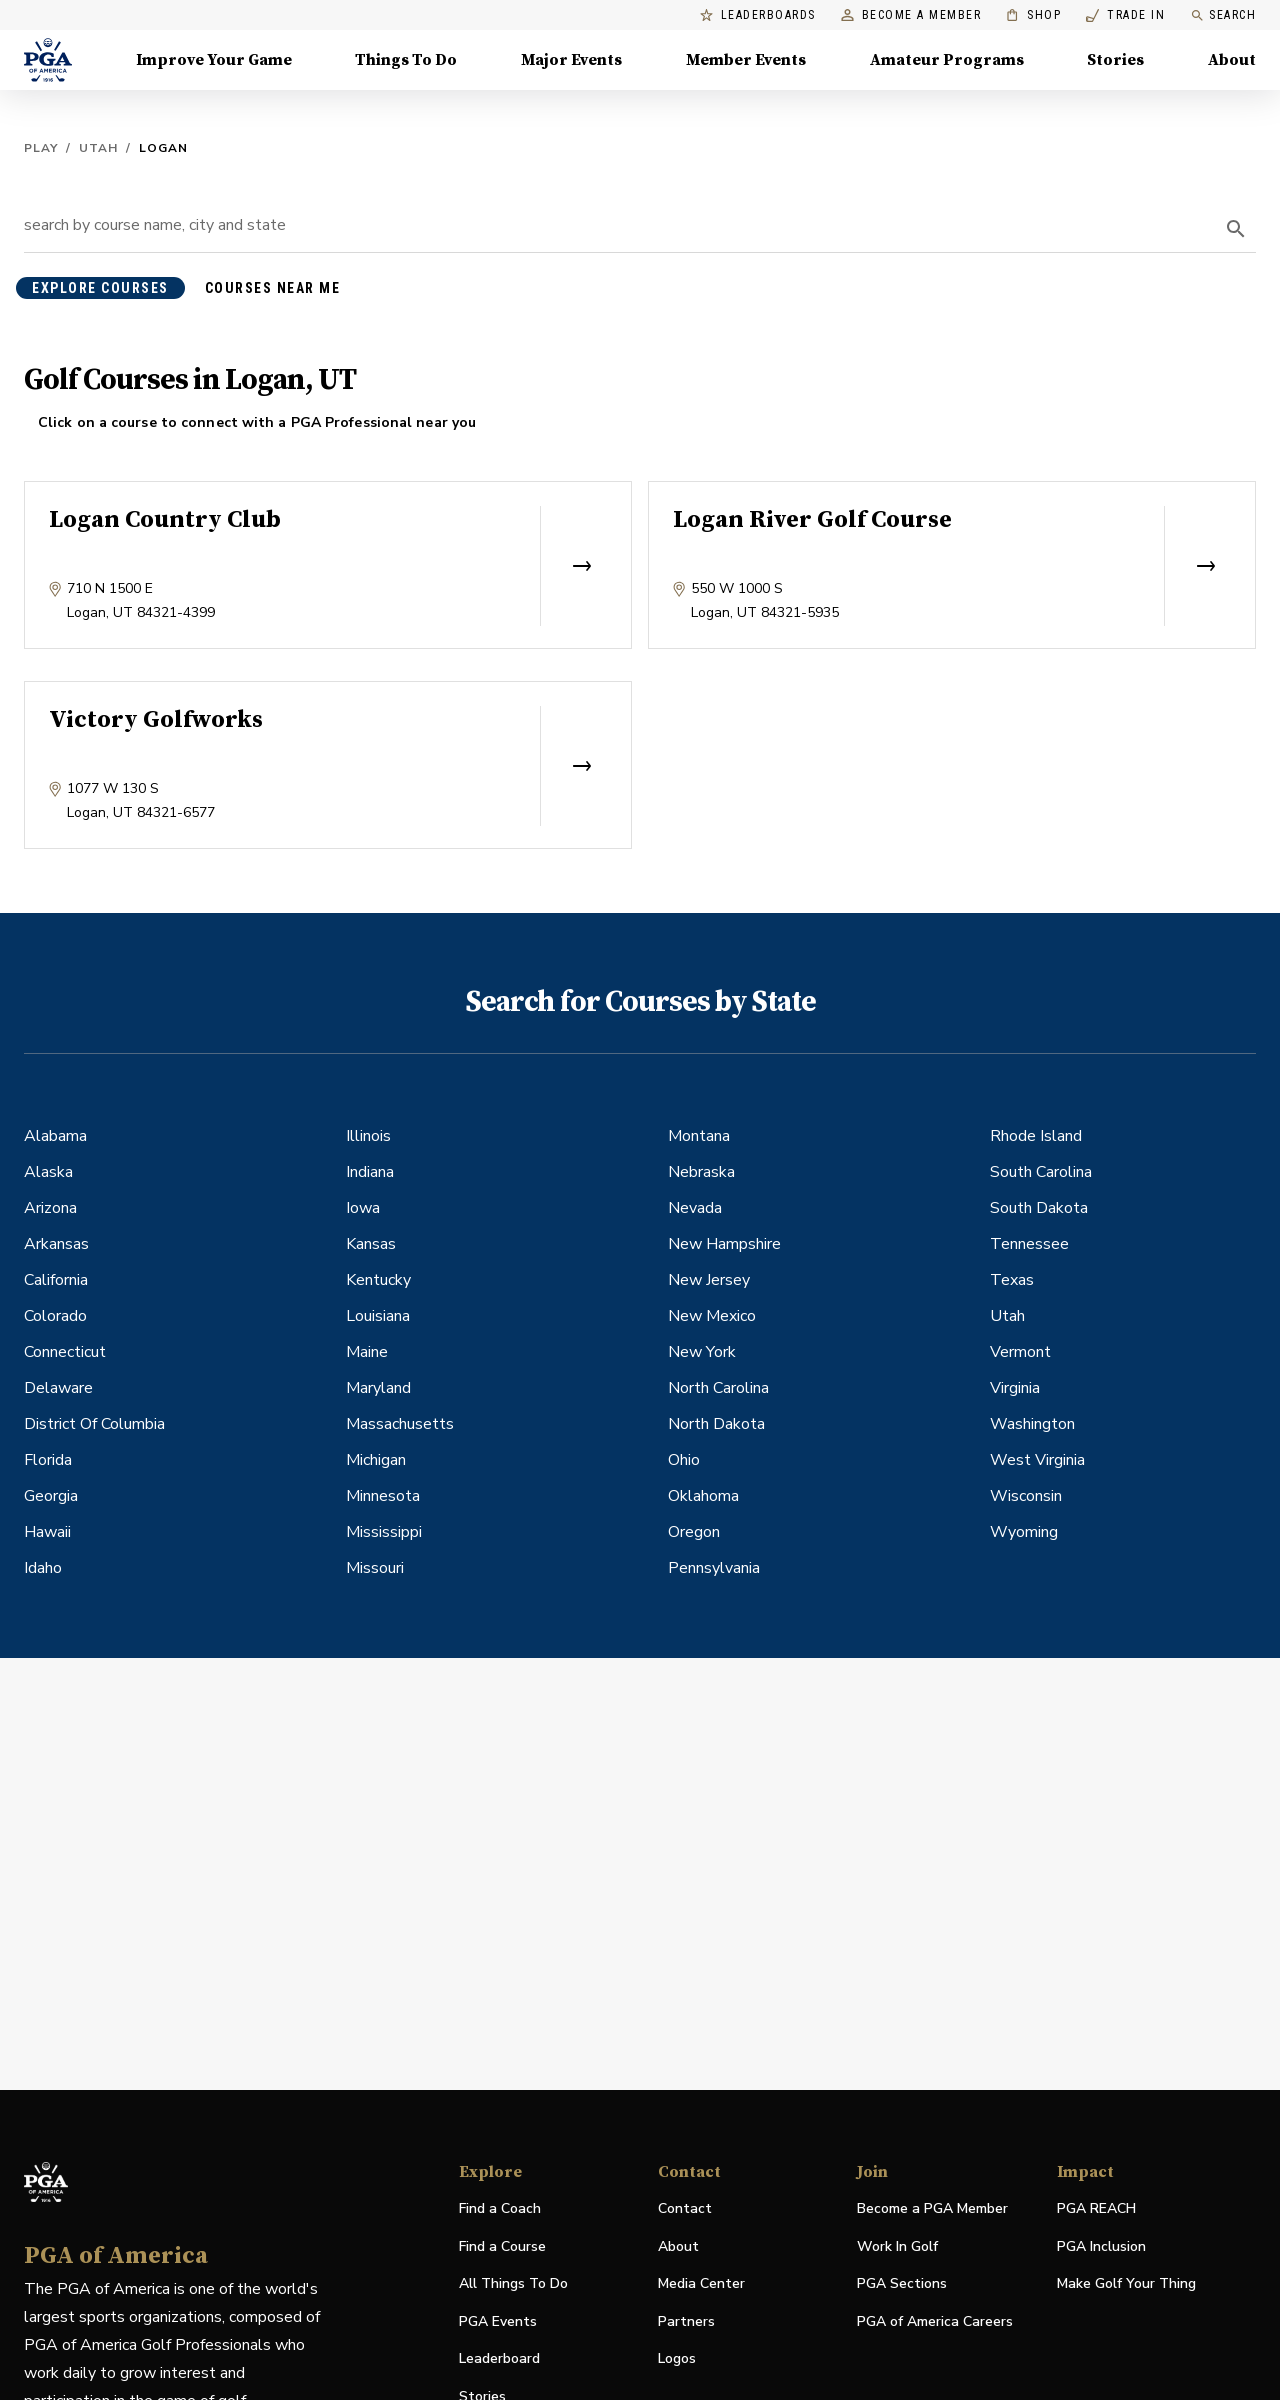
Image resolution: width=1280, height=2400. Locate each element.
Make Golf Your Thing (1126, 2284)
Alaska (48, 1172)
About (678, 2246)
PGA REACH (1096, 2209)
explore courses (100, 288)
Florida (48, 1460)
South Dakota (1039, 1208)
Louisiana (378, 1316)
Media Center (701, 2284)
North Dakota (716, 1424)
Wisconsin (1026, 1496)
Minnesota (383, 1496)
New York (702, 1352)
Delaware (58, 1388)
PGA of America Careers (935, 2322)
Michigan (376, 1460)
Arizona (50, 1208)
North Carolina (718, 1388)
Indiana (370, 1172)
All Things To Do (513, 2283)
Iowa (363, 1208)
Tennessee (1029, 1244)
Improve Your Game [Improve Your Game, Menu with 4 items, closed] (214, 60)
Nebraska (701, 1172)
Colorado (55, 1316)
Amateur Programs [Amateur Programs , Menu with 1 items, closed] (947, 60)
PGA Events (498, 2321)
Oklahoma (703, 1496)
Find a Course (502, 2246)
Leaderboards (758, 15)
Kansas (371, 1244)
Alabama (55, 1136)
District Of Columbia (94, 1424)
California (56, 1280)
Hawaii (47, 1532)
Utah (98, 148)
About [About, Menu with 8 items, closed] (1232, 60)
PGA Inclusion (1101, 2246)
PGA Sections (902, 2283)
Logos (677, 2358)
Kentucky (378, 1280)
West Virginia (1037, 1460)
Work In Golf (897, 2246)
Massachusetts (400, 1424)
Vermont (1020, 1352)
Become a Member (911, 15)
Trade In (1125, 15)
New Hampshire (724, 1244)
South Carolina (1041, 1172)
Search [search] (1223, 15)
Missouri (375, 1568)
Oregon (694, 1532)
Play (41, 148)
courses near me (273, 288)
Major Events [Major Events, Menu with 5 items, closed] (571, 60)
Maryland (378, 1388)
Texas (1012, 1280)
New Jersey (709, 1280)
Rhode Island (1036, 1136)
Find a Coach (500, 2208)
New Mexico (712, 1316)
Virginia (1015, 1388)
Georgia (51, 1496)
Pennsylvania (714, 1568)
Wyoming (1024, 1532)
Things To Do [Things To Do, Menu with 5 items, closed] (406, 60)
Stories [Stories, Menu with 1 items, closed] (1115, 60)
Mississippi (384, 1532)
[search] (1236, 229)
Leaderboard (499, 2358)
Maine (367, 1352)
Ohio (684, 1460)
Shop (1033, 15)
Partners (686, 2321)
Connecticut (65, 1352)
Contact (685, 2208)
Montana (699, 1136)
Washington (1032, 1424)
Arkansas (56, 1244)
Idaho (43, 1568)
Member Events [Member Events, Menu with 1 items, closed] (746, 60)
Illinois (368, 1136)
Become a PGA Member (932, 2208)
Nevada (695, 1208)
